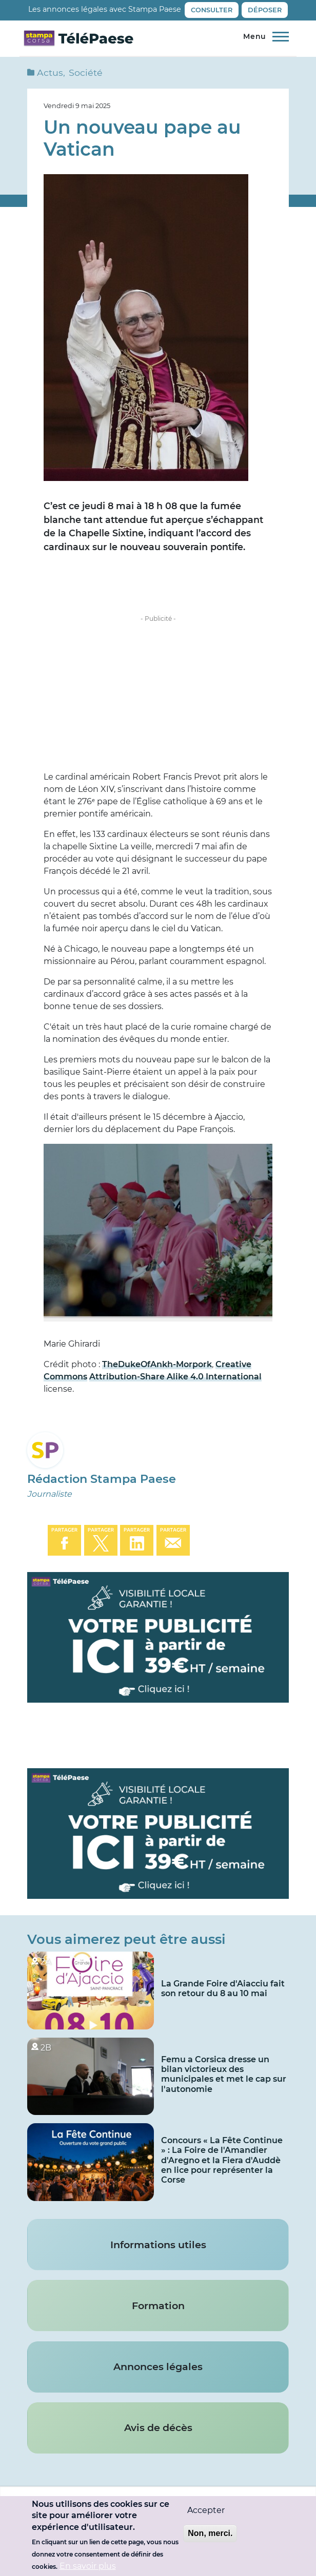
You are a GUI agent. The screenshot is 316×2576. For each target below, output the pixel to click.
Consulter (211, 10)
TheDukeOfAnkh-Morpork (157, 1364)
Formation (158, 2305)
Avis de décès (158, 2427)
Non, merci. (210, 2533)
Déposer (265, 10)
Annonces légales (158, 2366)
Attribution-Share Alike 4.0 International (175, 1376)
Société (86, 72)
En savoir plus (88, 2566)
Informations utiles (158, 2244)
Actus (50, 72)
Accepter (206, 2510)
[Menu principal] (263, 37)
